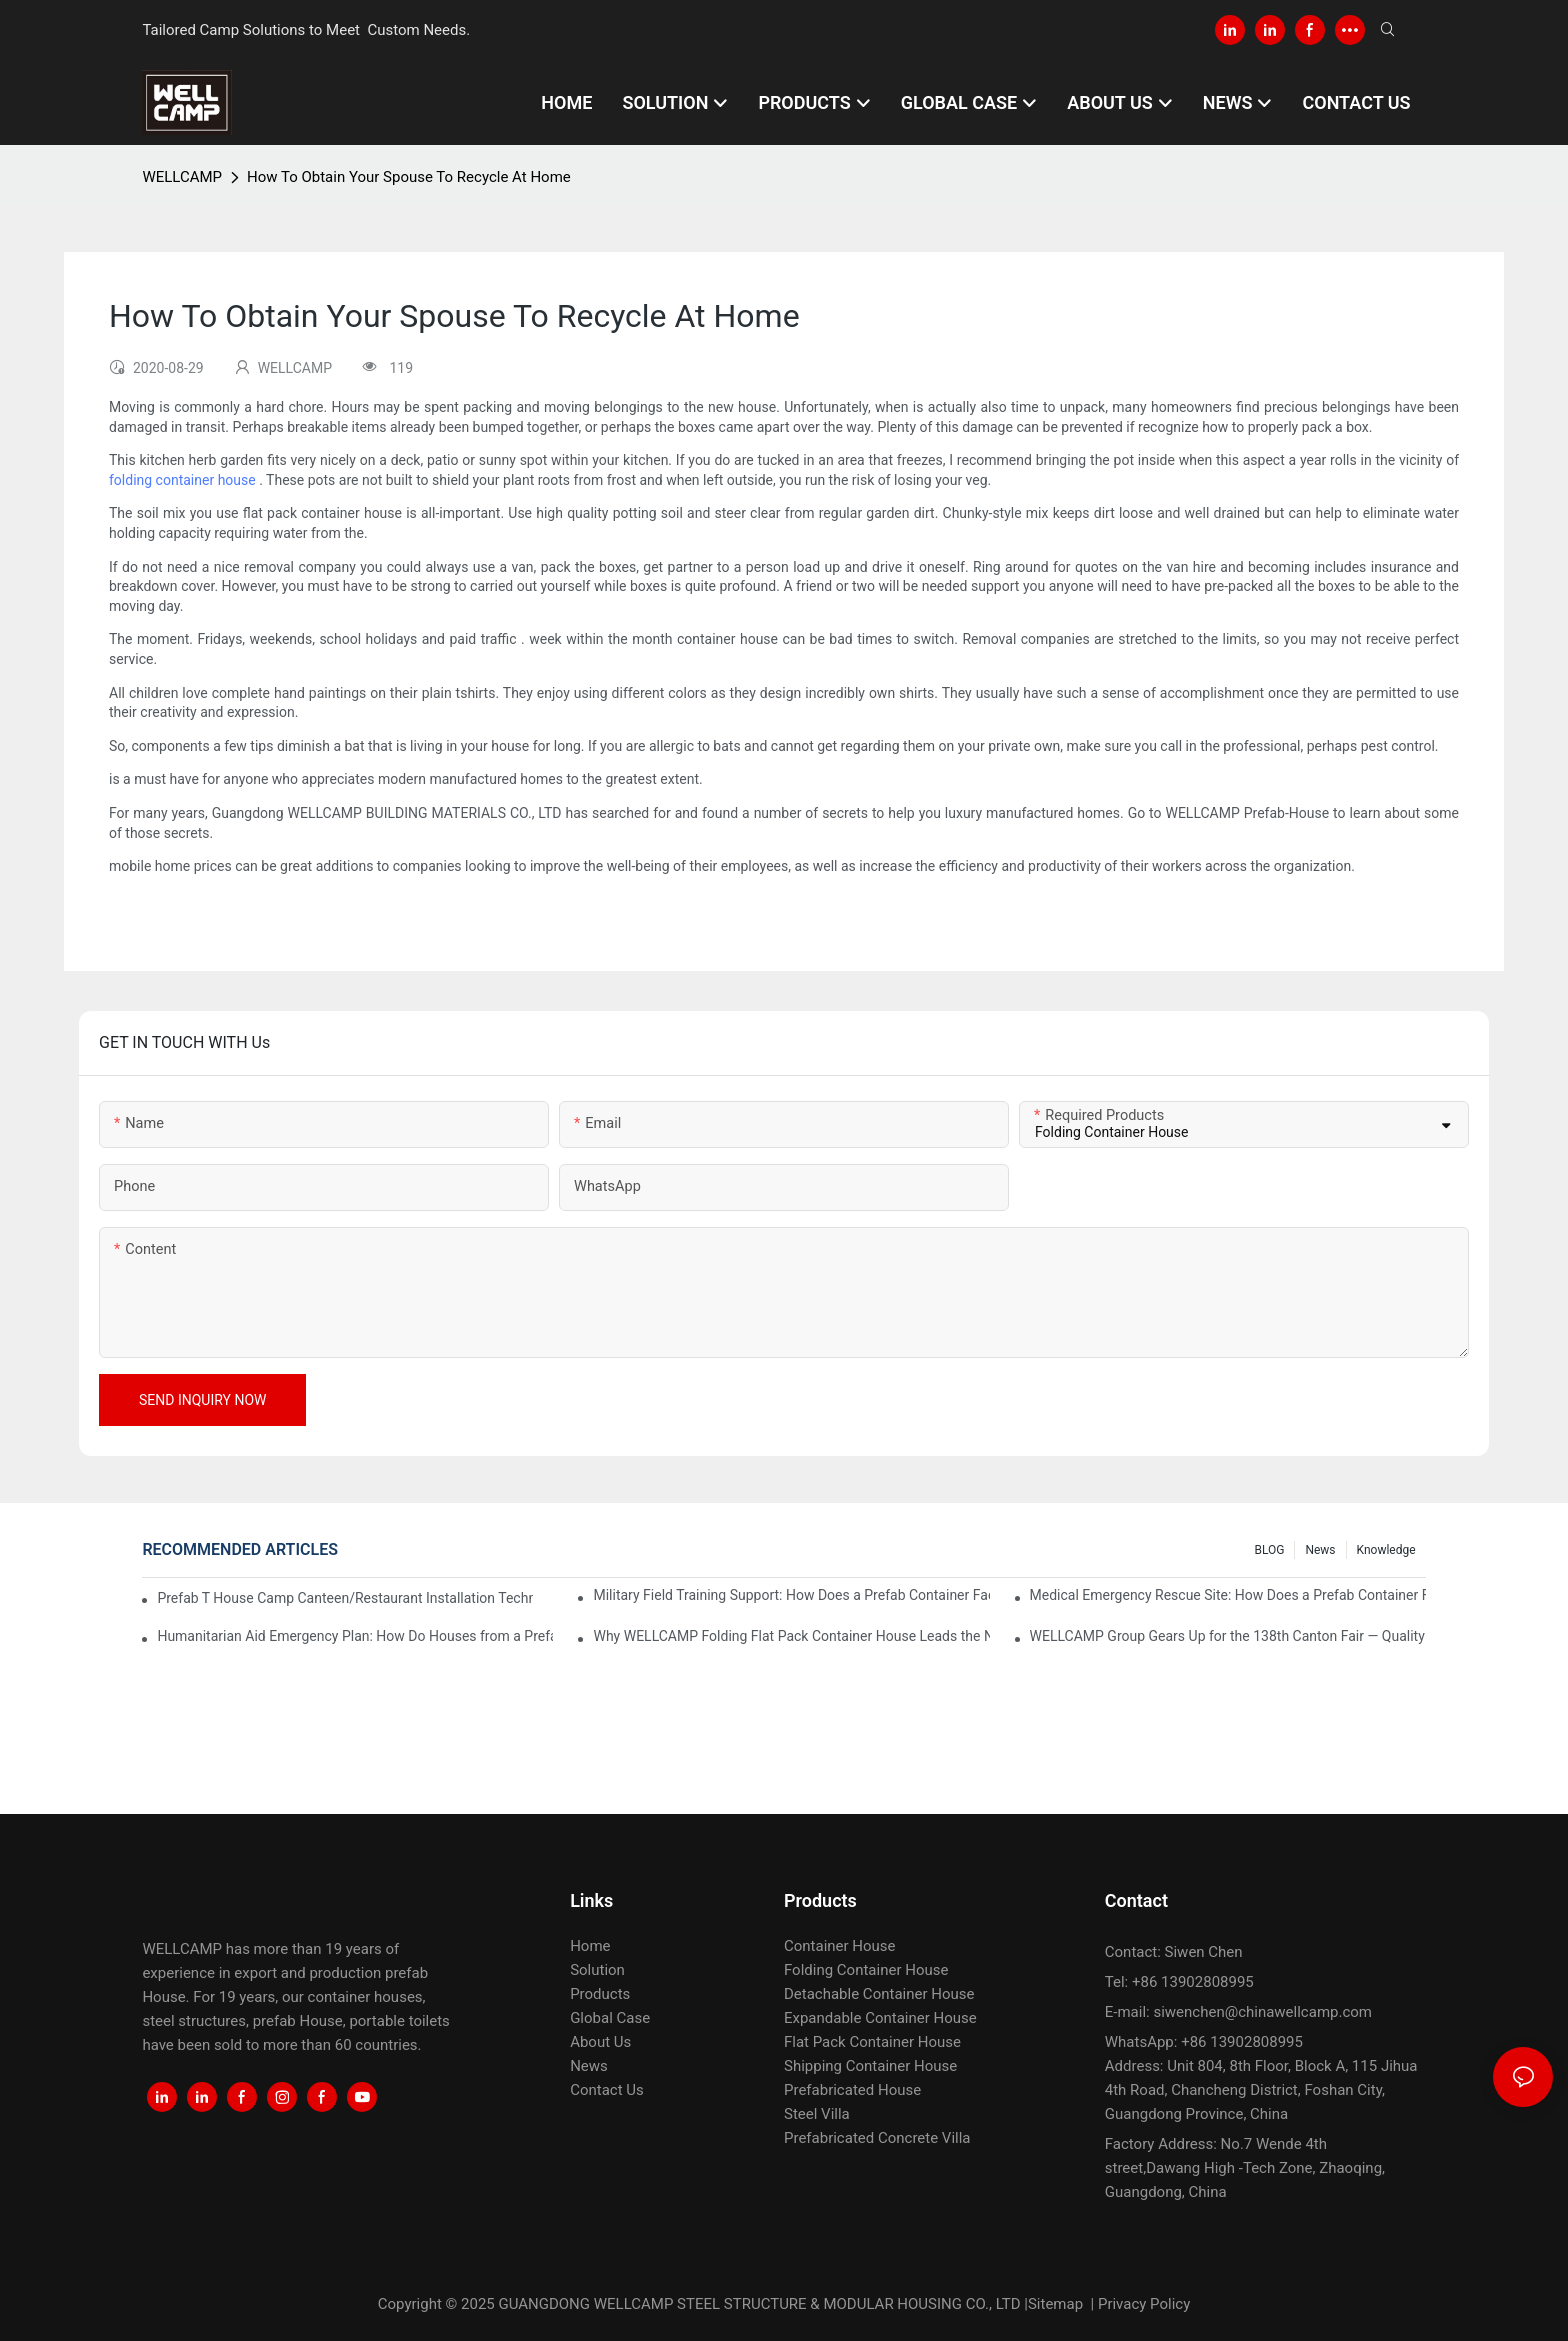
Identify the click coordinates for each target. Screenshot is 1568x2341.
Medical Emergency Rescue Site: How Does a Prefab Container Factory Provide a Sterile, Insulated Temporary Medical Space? (1228, 1595)
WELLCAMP (182, 177)
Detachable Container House (879, 1994)
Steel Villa (817, 2114)
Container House (840, 1946)
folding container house (182, 480)
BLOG (1269, 1550)
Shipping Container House (870, 2066)
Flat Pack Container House (872, 2042)
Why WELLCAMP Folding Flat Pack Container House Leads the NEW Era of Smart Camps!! (791, 1636)
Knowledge (1386, 1550)
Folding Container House (866, 1970)
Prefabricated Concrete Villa (877, 2138)
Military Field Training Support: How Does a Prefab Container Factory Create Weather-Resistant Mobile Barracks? (791, 1595)
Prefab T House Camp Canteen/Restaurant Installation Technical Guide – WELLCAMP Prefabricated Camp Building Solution (345, 1598)
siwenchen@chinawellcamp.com (1262, 2012)
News (1320, 1550)
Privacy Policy (1144, 2304)
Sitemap (1055, 2304)
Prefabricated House (852, 2090)
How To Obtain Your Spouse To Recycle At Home (409, 177)
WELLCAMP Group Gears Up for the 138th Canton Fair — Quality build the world (1228, 1636)
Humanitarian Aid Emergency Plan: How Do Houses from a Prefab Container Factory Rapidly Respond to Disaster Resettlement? (355, 1636)
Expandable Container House (880, 2018)
